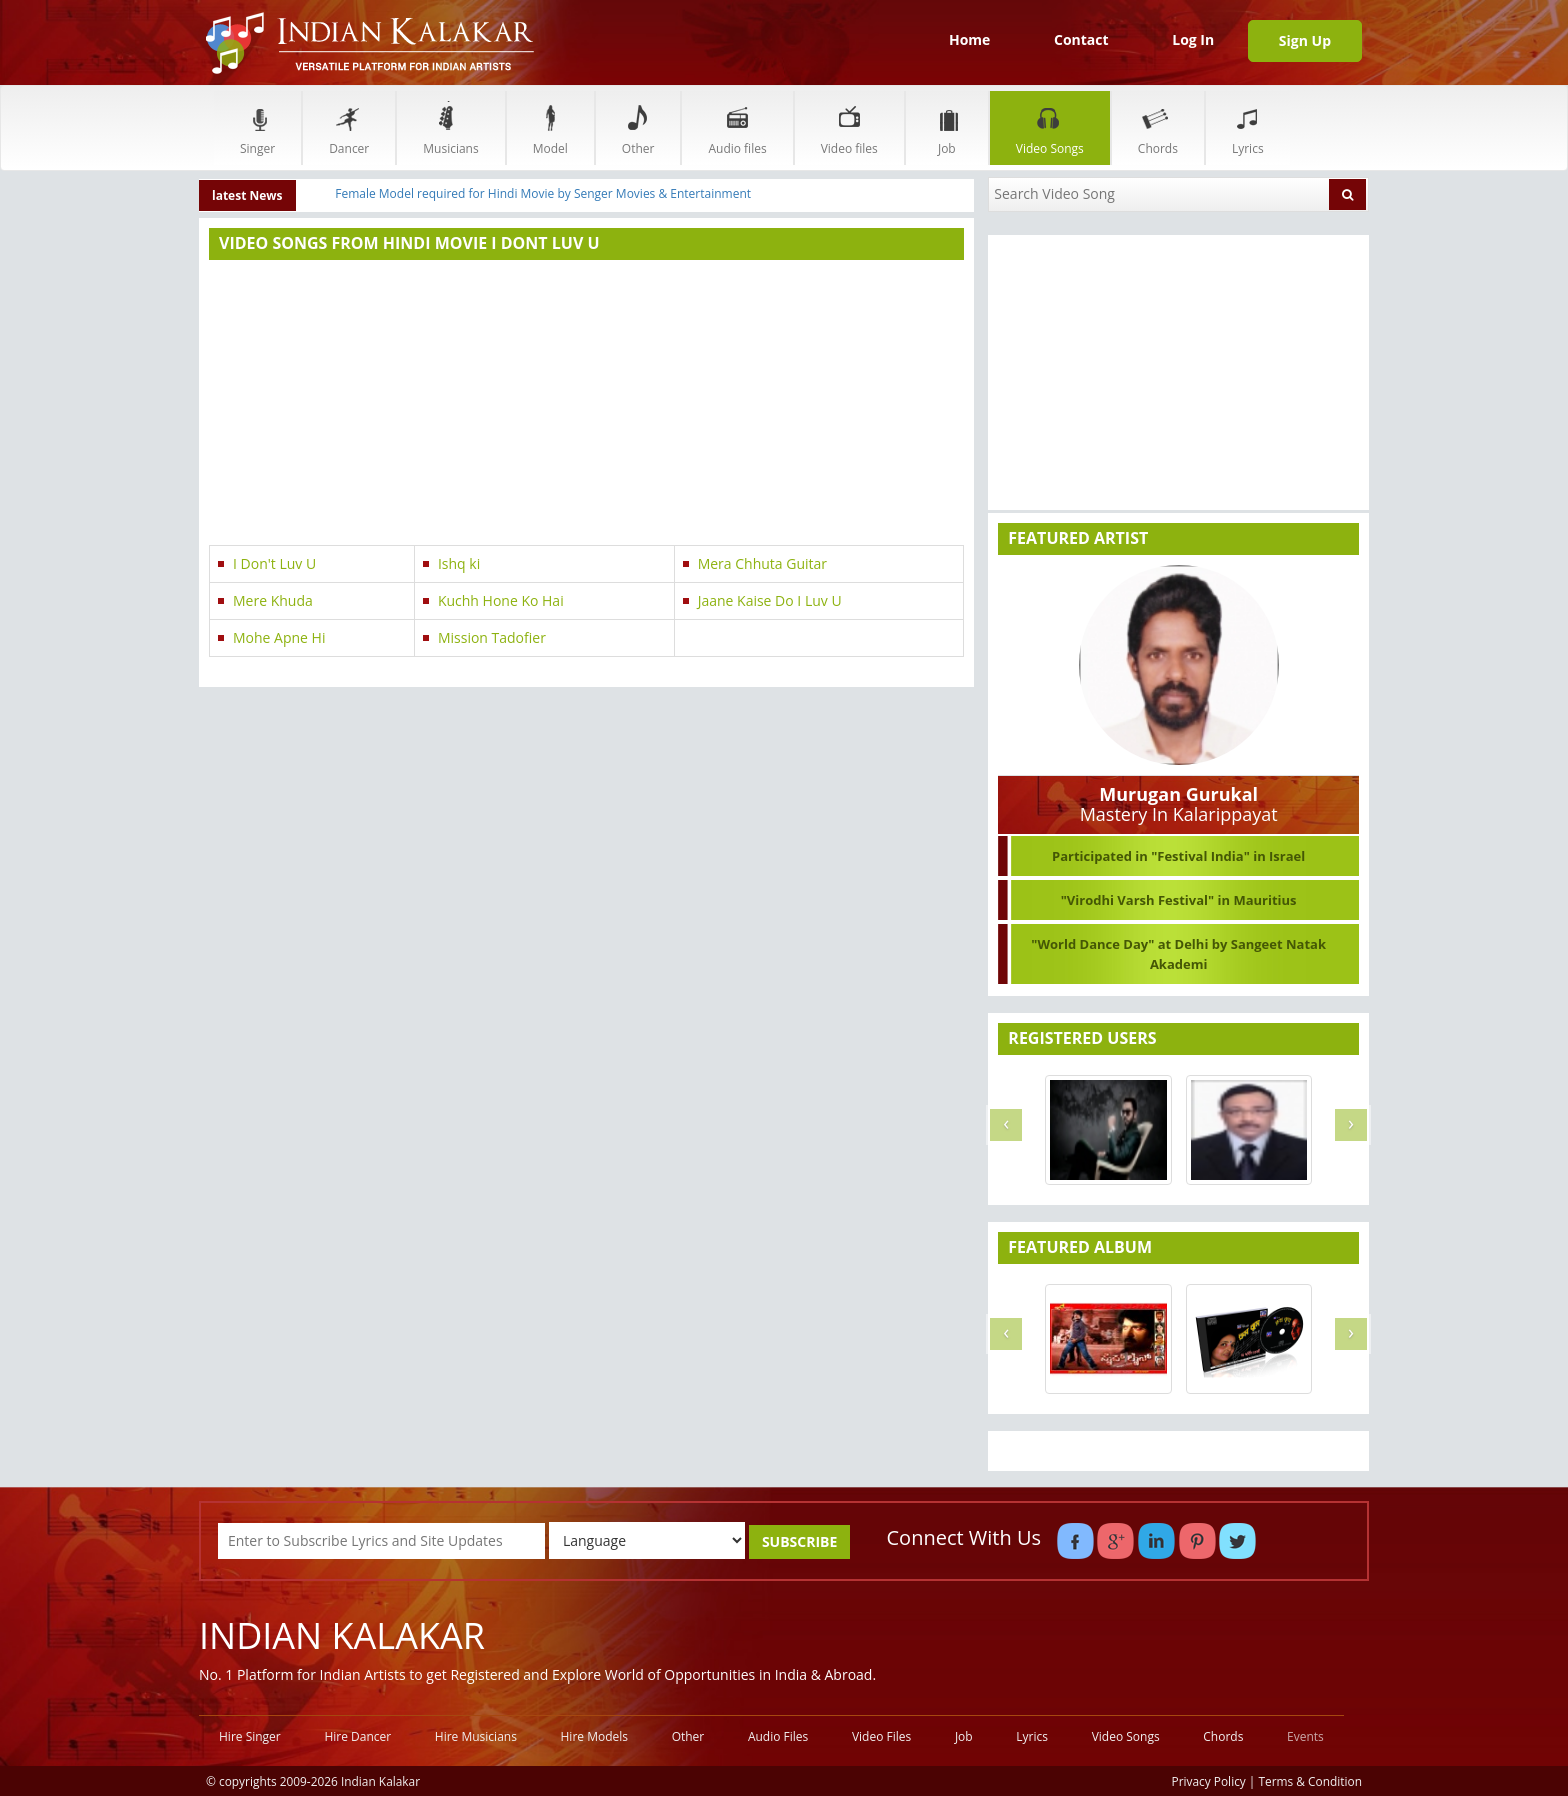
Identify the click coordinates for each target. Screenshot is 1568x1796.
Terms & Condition (1311, 1781)
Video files (849, 127)
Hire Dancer (357, 1736)
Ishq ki (459, 563)
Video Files (881, 1736)
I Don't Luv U (274, 563)
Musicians (450, 127)
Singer (257, 127)
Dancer (349, 127)
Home (969, 39)
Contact (1081, 39)
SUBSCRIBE (799, 1541)
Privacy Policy (1209, 1781)
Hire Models (594, 1736)
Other (638, 127)
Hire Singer (250, 1736)
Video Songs (1050, 127)
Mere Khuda (273, 600)
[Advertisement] (586, 405)
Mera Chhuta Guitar (762, 563)
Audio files (737, 127)
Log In (1193, 39)
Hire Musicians (476, 1736)
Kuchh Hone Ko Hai (501, 600)
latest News (247, 195)
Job (947, 127)
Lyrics (1248, 127)
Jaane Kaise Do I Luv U (770, 600)
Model (550, 127)
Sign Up (1305, 40)
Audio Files (778, 1736)
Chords (1158, 127)
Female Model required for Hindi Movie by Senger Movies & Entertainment (543, 193)
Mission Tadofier (492, 637)
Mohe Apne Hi (279, 637)
